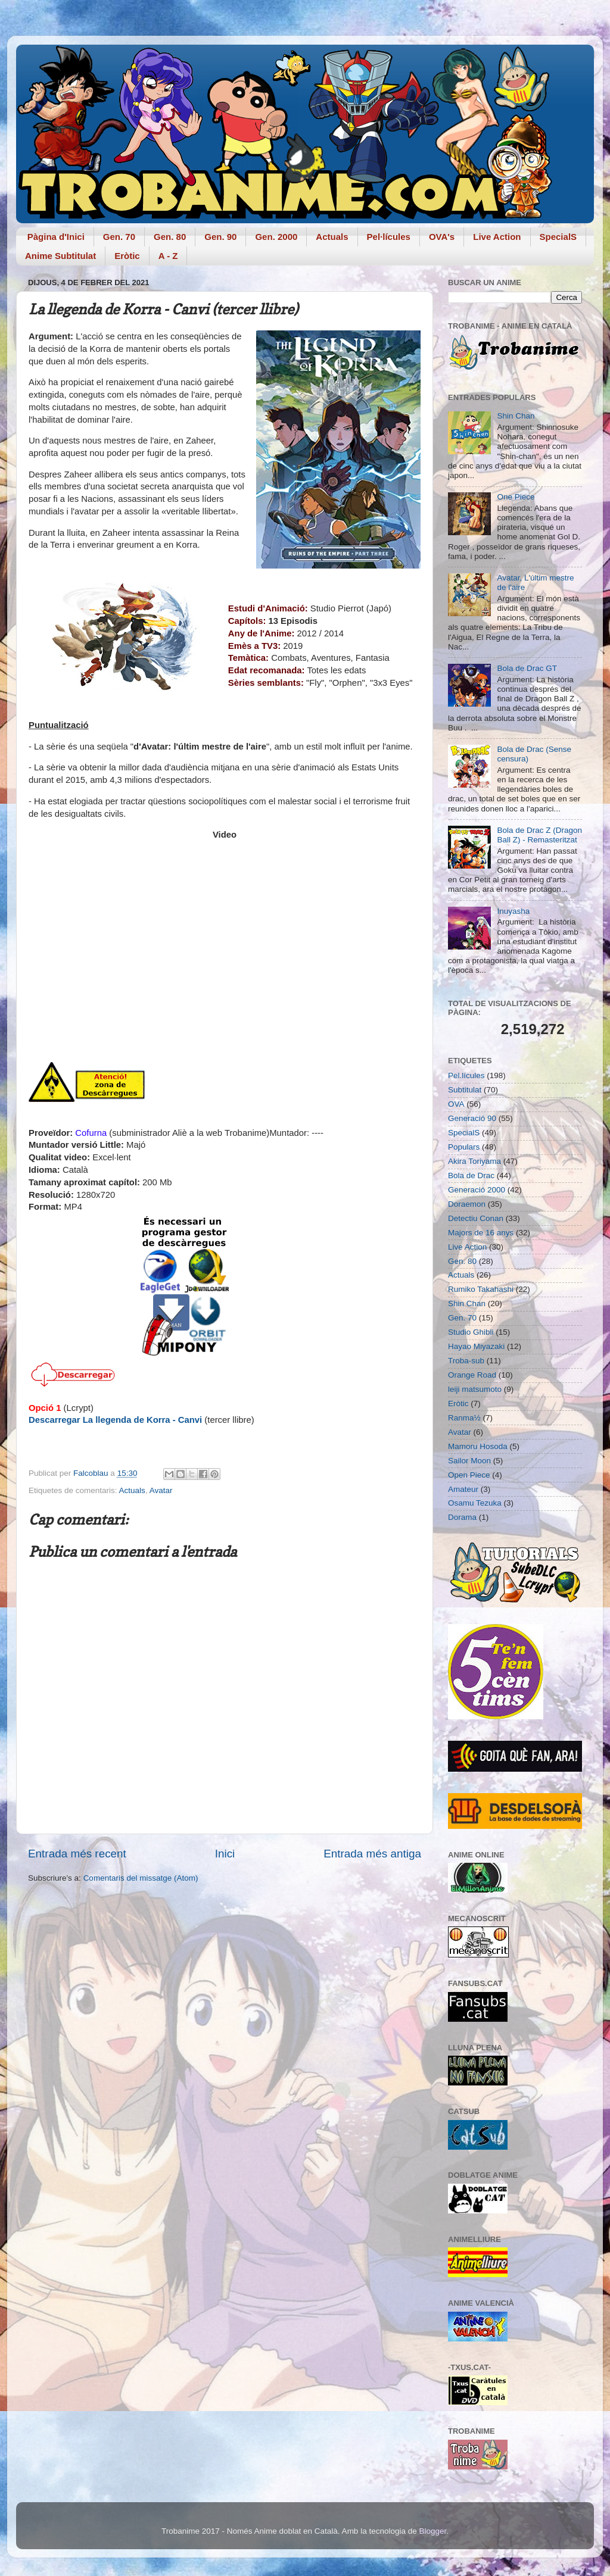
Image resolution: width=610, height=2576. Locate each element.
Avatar (161, 1490)
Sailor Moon (469, 1460)
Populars (464, 1146)
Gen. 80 (170, 237)
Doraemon (466, 1204)
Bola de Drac (471, 1175)
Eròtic (127, 256)
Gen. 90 (220, 237)
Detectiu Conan (475, 1218)
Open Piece (469, 1474)
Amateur (463, 1489)
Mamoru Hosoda (478, 1446)
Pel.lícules (466, 1075)
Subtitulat (464, 1089)
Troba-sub (466, 1360)
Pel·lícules (388, 237)
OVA (456, 1104)
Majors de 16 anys (480, 1232)
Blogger (432, 2531)
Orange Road (472, 1374)
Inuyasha (513, 911)
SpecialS (558, 237)
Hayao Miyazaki (476, 1346)
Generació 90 (472, 1118)
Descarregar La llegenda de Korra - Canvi (115, 1420)
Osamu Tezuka (475, 1502)
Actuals (332, 237)
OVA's (442, 237)
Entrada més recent (77, 1853)
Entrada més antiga (372, 1853)
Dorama (462, 1517)
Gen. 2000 (276, 237)
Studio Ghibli (471, 1332)
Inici (225, 1853)
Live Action (497, 237)
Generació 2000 (476, 1189)
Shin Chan (515, 415)
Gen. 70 (119, 237)
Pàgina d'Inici (56, 237)
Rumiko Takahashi (480, 1289)
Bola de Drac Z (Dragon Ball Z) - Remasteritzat (539, 835)
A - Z (168, 256)
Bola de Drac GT (527, 668)
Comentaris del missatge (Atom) (140, 1878)
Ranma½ (464, 1417)
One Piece (515, 496)
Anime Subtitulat (60, 256)
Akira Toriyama (474, 1161)
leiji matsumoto (475, 1389)
